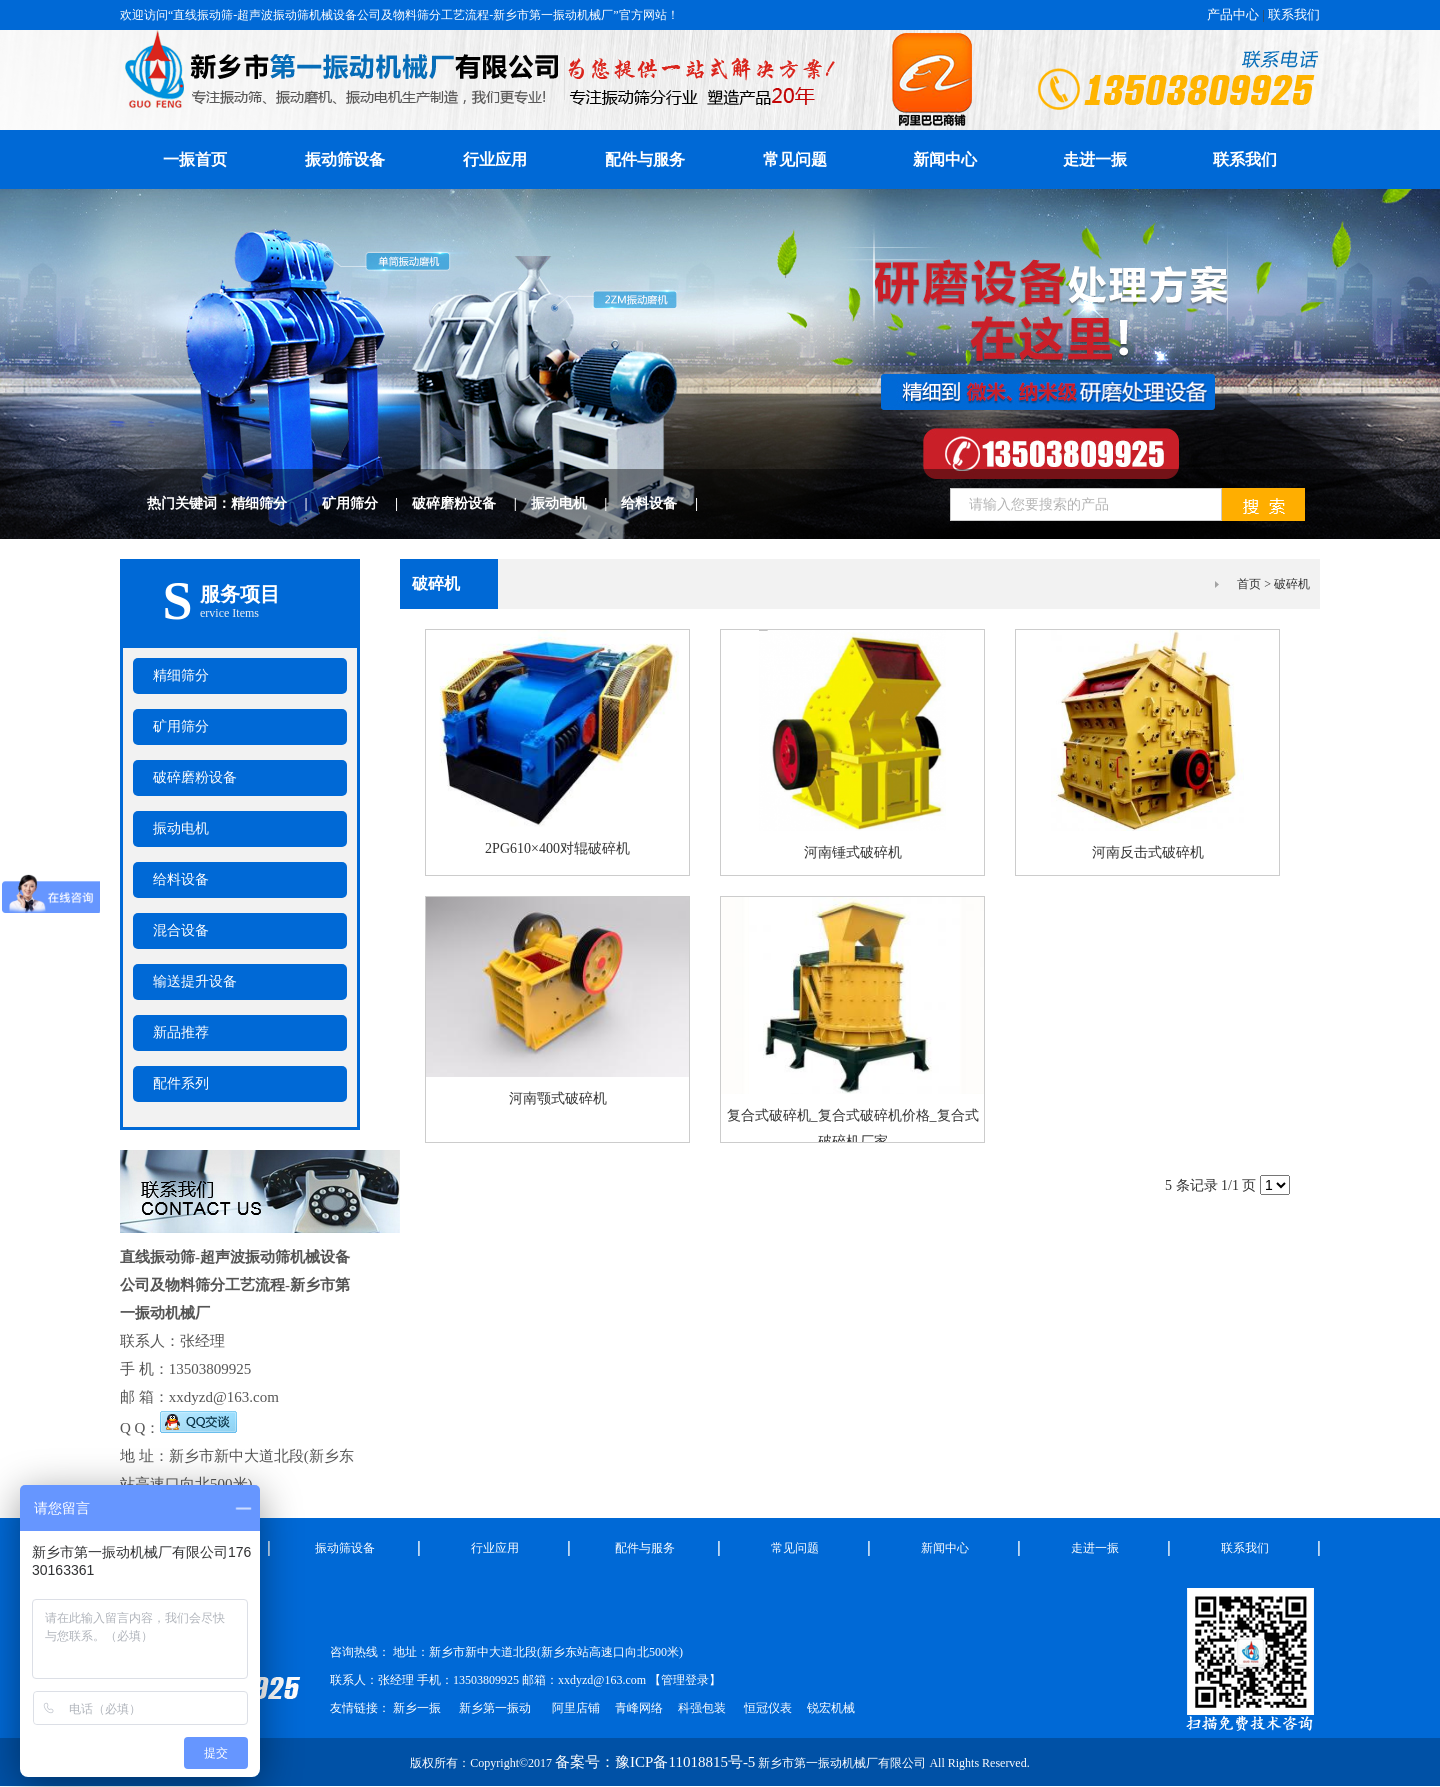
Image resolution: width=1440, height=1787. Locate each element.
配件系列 (181, 1083)
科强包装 (702, 1708)
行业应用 (495, 159)
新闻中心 (945, 159)
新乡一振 (417, 1708)
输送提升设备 (195, 981)
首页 (1249, 584)
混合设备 (181, 930)
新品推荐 (181, 1032)
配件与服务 (645, 159)
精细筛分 (276, 503)
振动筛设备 (345, 159)
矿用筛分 (367, 503)
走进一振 (1095, 159)
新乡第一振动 (495, 1708)
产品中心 (1233, 14)
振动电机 (576, 503)
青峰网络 (639, 1708)
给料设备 (666, 503)
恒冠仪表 (766, 1708)
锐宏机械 (831, 1708)
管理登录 (685, 1680)
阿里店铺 (576, 1708)
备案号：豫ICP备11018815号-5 (655, 1762)
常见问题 (795, 159)
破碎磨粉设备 (471, 503)
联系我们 (1294, 14)
